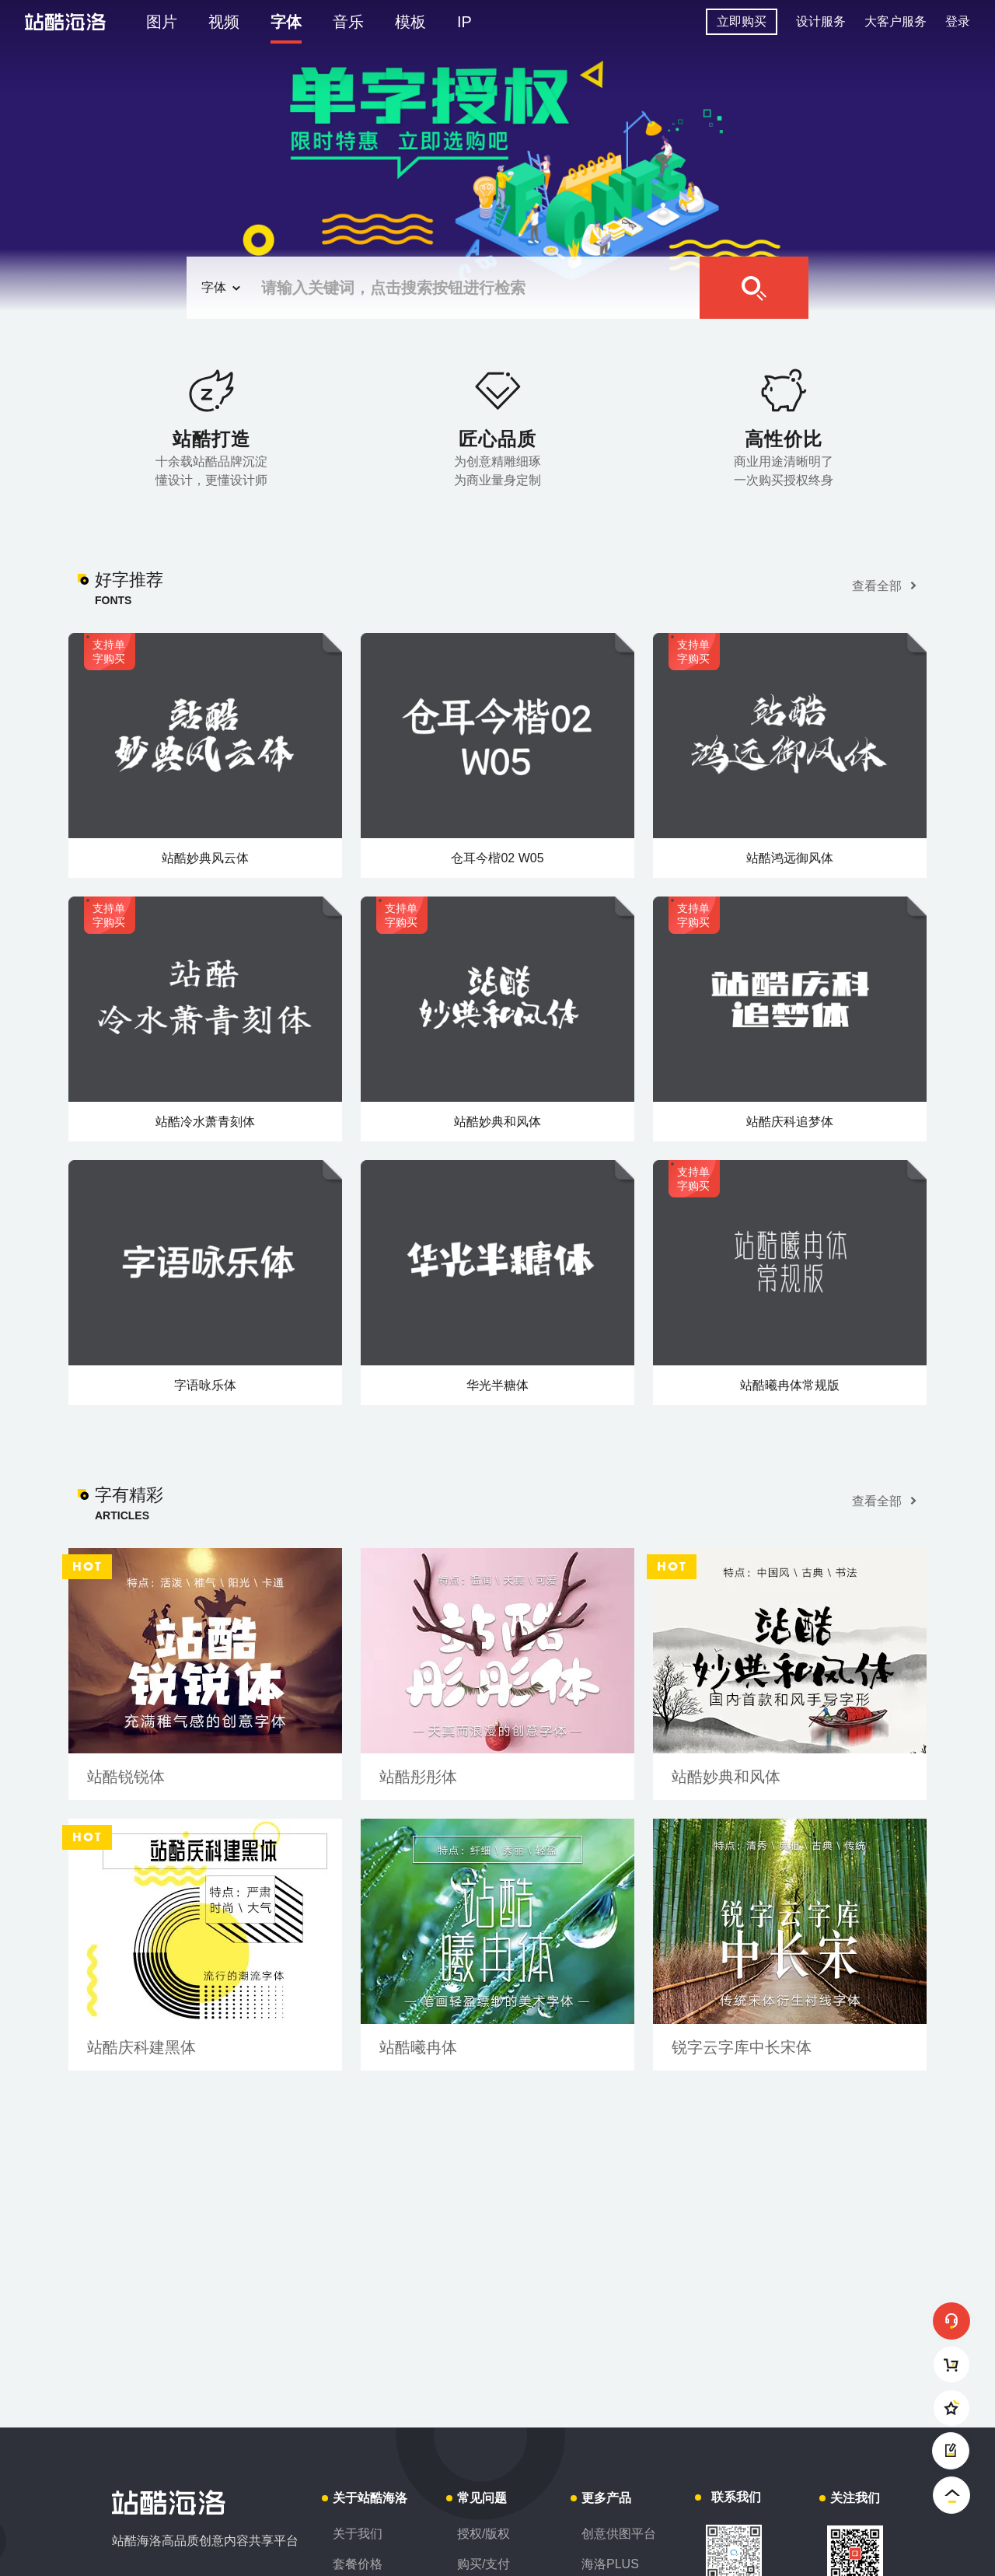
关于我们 (357, 2533)
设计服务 (821, 21)
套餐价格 (357, 2564)
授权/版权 (483, 2533)
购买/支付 (483, 2564)
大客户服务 (895, 21)
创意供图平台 (618, 2533)
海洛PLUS (610, 2564)
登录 (957, 21)
